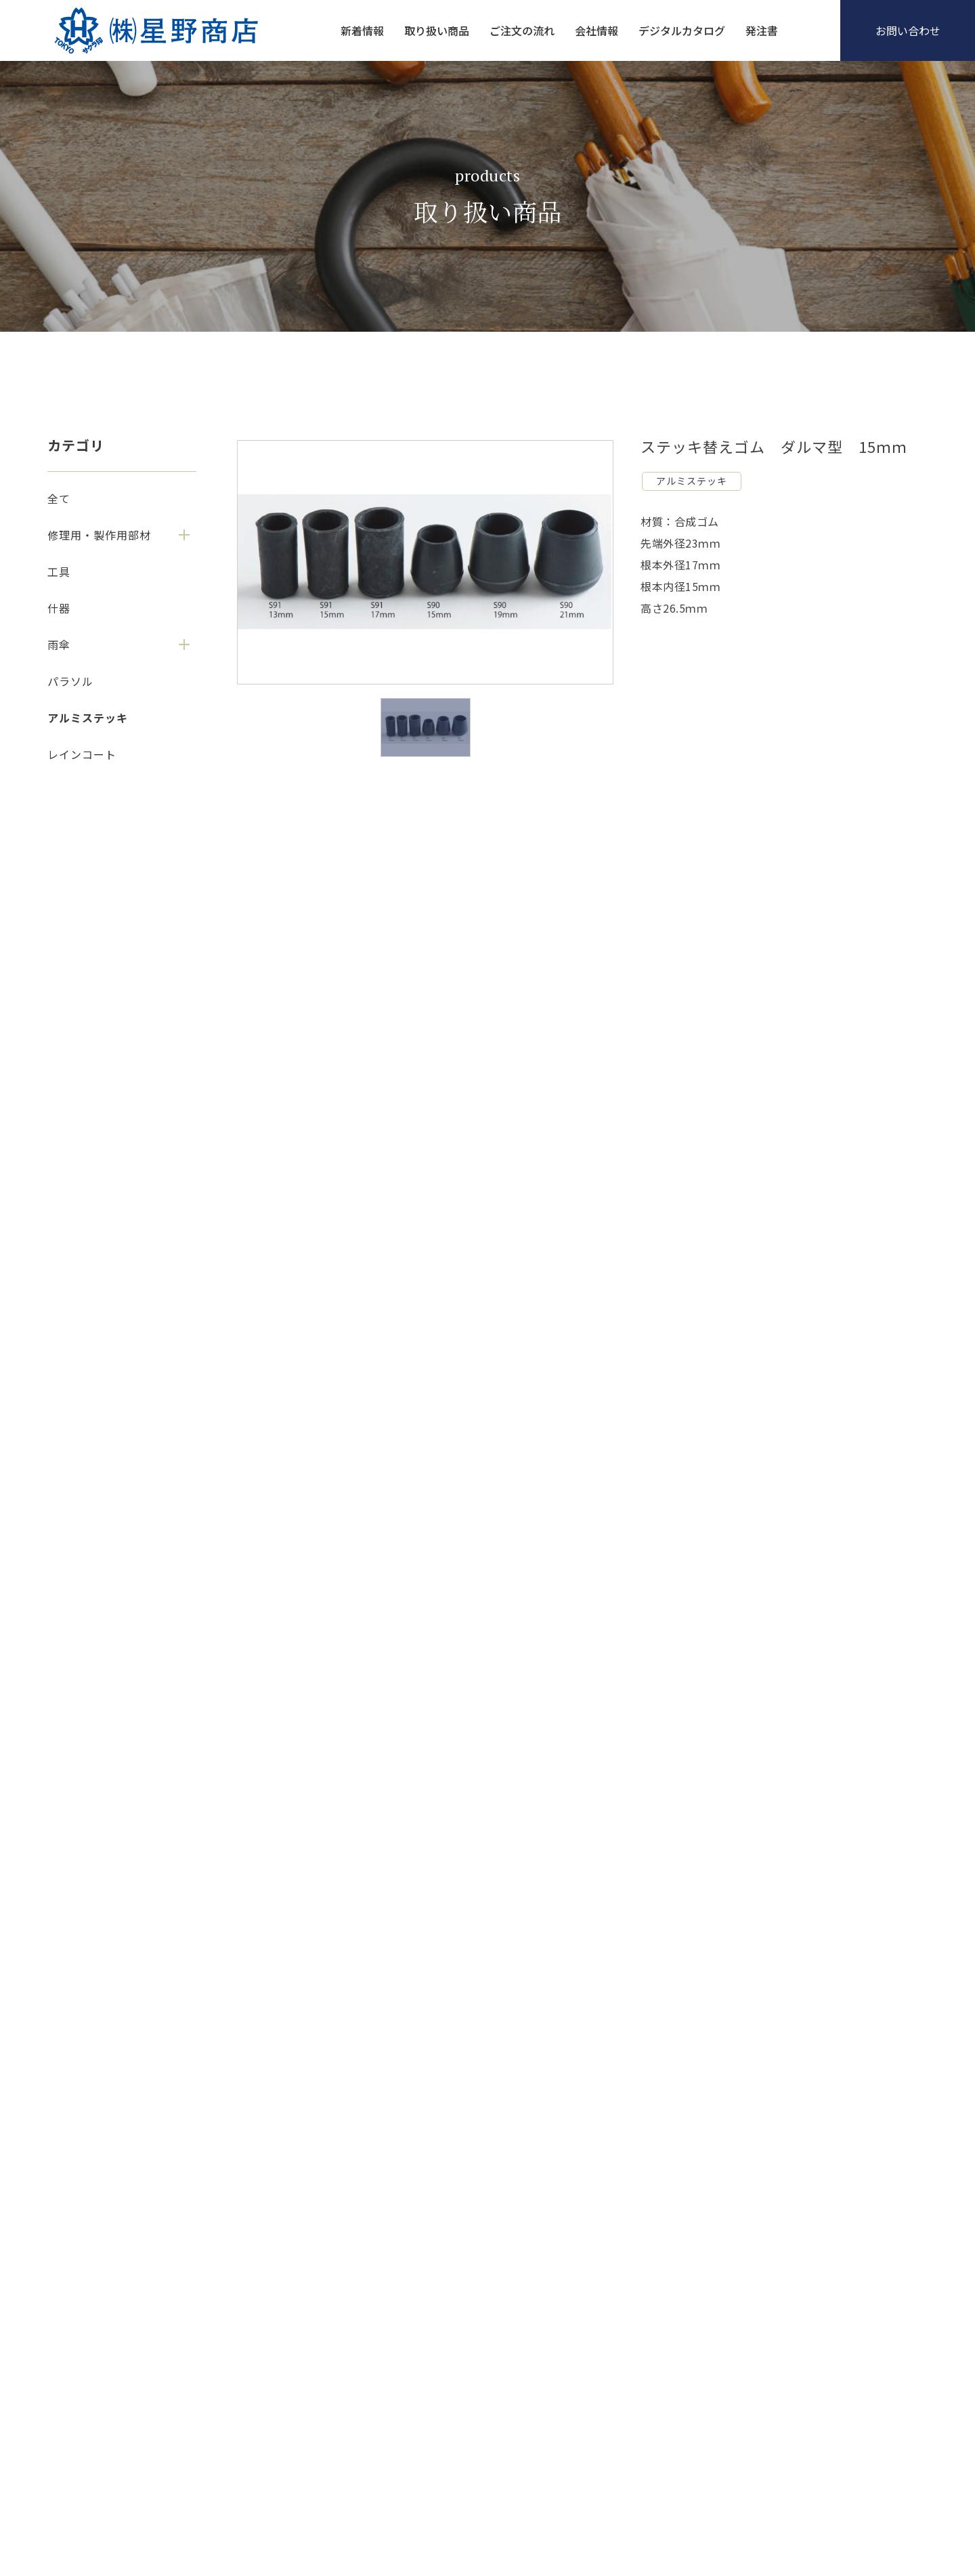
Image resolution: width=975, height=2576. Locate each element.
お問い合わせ (907, 30)
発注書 (761, 30)
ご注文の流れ (522, 30)
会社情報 (596, 30)
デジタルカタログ (681, 30)
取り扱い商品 (436, 30)
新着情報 (362, 30)
